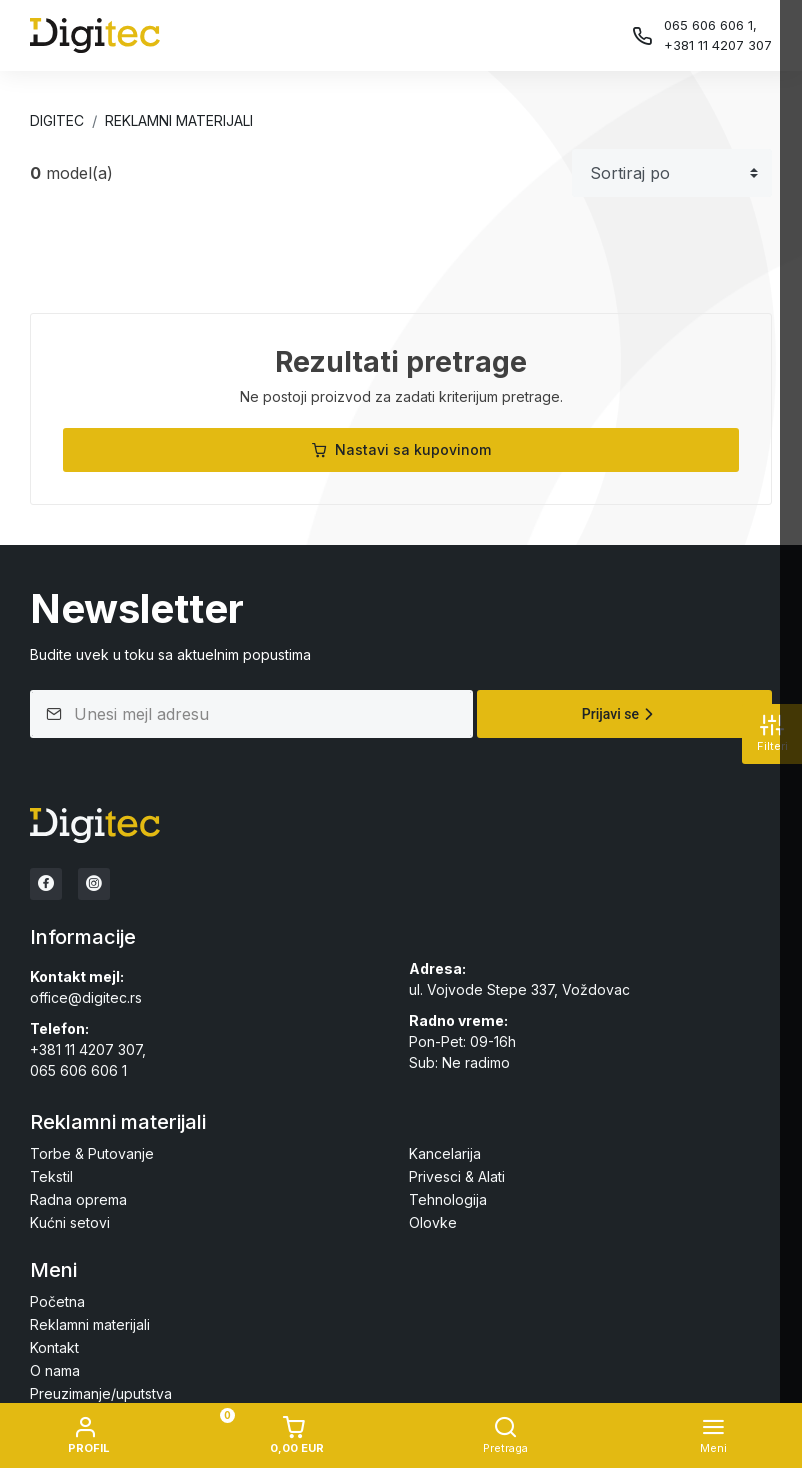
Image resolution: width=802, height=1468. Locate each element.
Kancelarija (445, 1153)
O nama (55, 1370)
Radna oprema (78, 1199)
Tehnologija (448, 1199)
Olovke (433, 1222)
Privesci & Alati (457, 1176)
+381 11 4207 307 (718, 45)
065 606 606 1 (78, 1070)
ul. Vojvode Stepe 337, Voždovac (519, 989)
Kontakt (54, 1347)
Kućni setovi (70, 1222)
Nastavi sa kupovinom (401, 449)
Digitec (57, 120)
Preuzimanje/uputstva (101, 1393)
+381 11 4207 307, (88, 1049)
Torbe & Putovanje (92, 1153)
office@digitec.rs (86, 997)
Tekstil (51, 1176)
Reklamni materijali (179, 120)
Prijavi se (620, 714)
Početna (57, 1301)
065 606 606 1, (710, 25)
